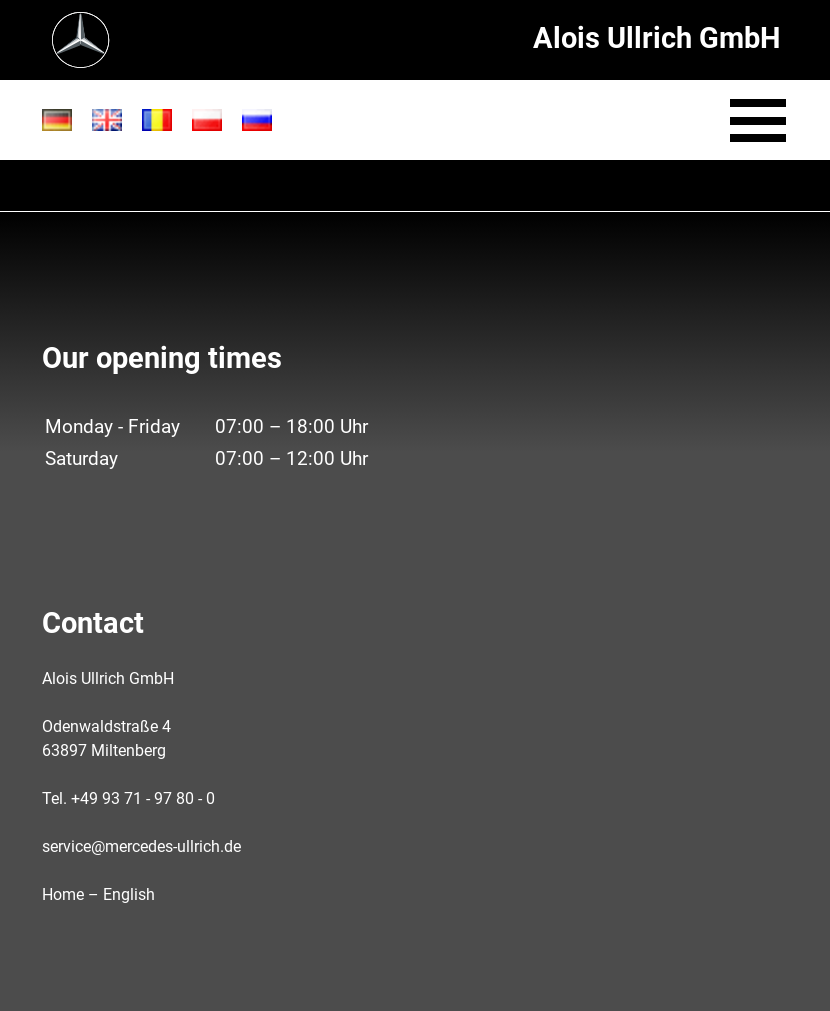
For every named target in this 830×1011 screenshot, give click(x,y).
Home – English (98, 894)
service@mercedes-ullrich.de (141, 846)
